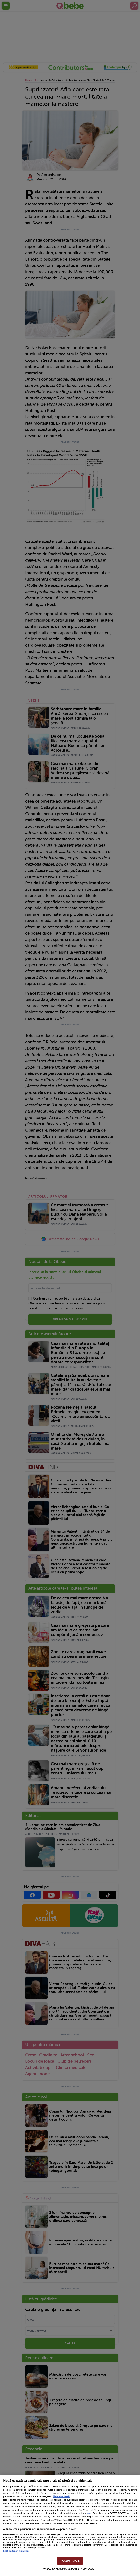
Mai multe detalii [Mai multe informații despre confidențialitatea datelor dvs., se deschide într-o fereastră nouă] (61, 2496)
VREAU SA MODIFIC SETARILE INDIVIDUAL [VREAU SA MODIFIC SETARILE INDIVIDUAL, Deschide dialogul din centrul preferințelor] (68, 2568)
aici (89, 2513)
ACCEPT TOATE (70, 2560)
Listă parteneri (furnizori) (16, 2551)
